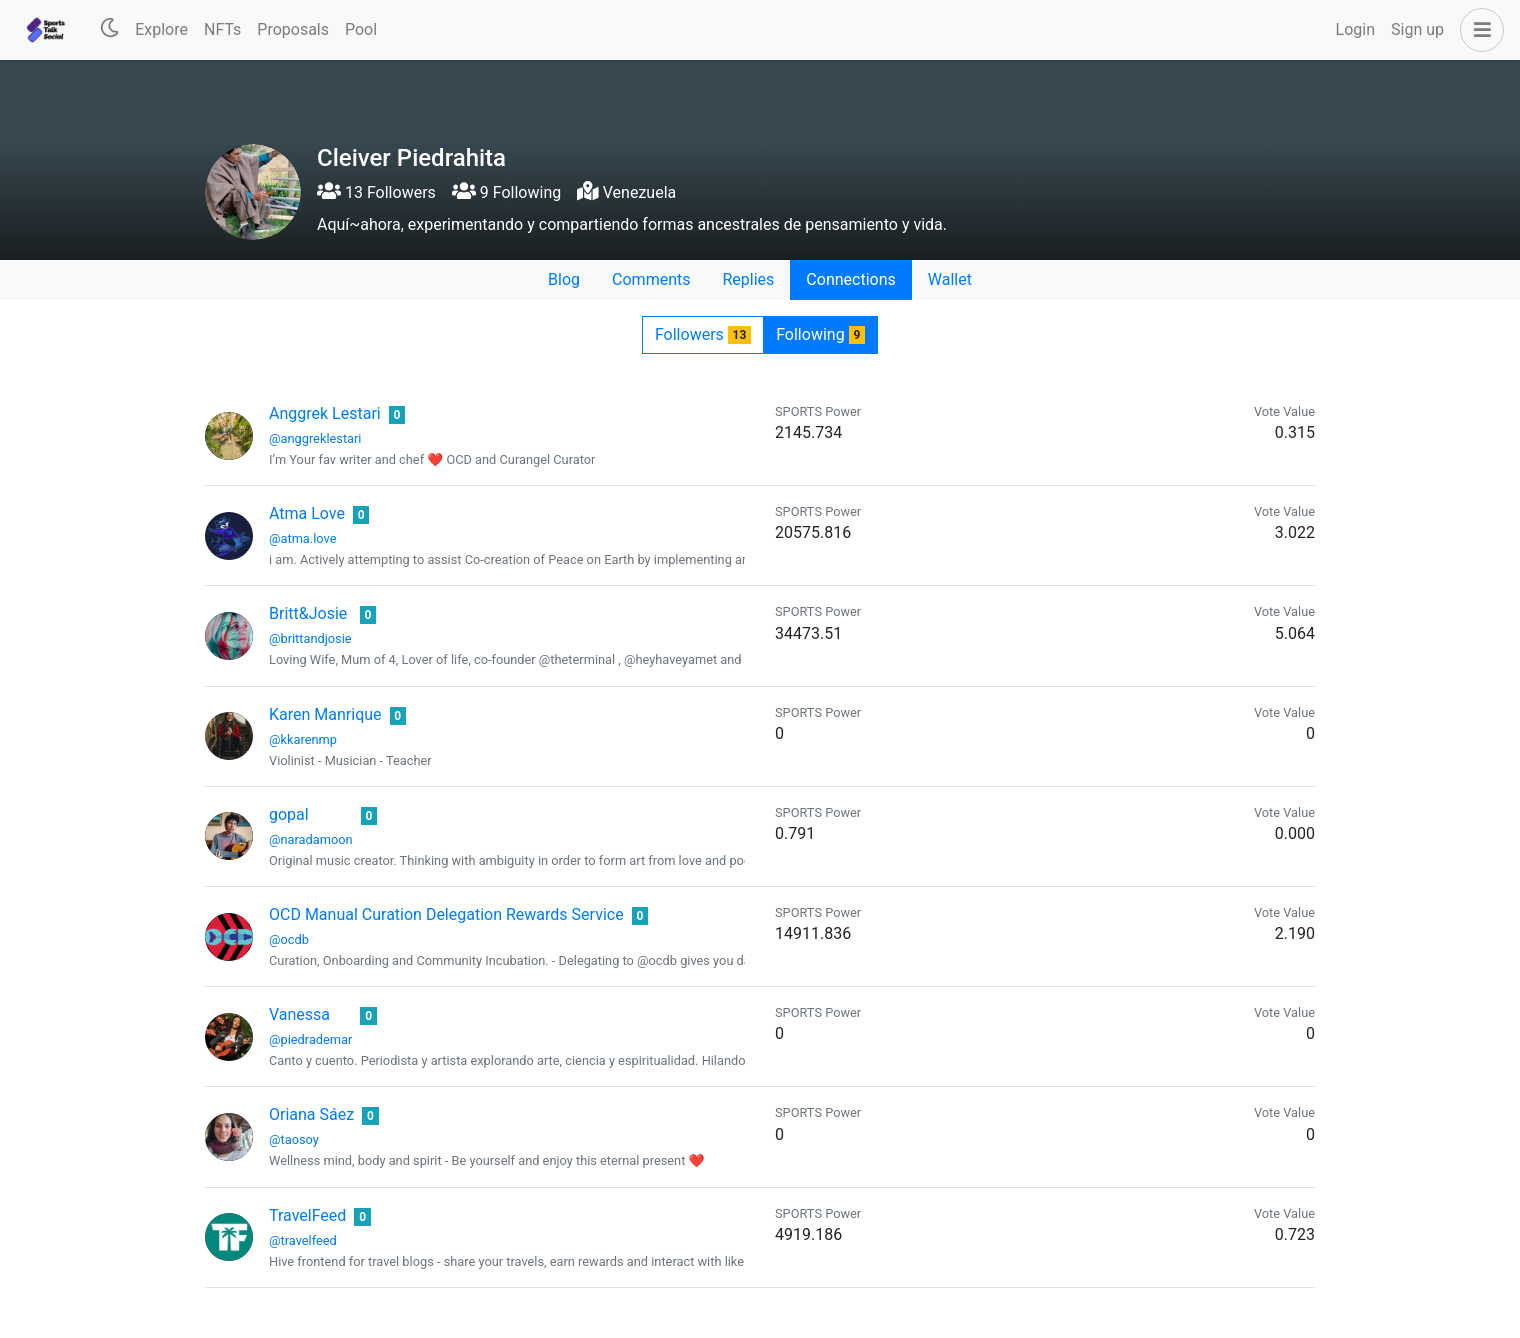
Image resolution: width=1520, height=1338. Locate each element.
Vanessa (299, 1014)
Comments (651, 279)
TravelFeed (307, 1215)
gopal (289, 814)
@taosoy (294, 1139)
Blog (564, 279)
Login (1355, 29)
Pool (361, 29)
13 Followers (376, 192)
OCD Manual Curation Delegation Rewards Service (446, 914)
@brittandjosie (310, 638)
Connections (850, 279)
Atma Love (307, 513)
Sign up (1417, 29)
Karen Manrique (325, 714)
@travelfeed (303, 1240)
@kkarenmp (303, 739)
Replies (748, 279)
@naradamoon (311, 839)
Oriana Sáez (311, 1114)
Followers (703, 334)
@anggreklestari (315, 438)
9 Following (506, 192)
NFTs (222, 29)
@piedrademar (310, 1039)
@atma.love (302, 538)
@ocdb (289, 939)
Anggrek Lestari (325, 413)
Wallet (950, 279)
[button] (1478, 30)
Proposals (293, 29)
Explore (161, 29)
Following (820, 334)
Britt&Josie (308, 613)
